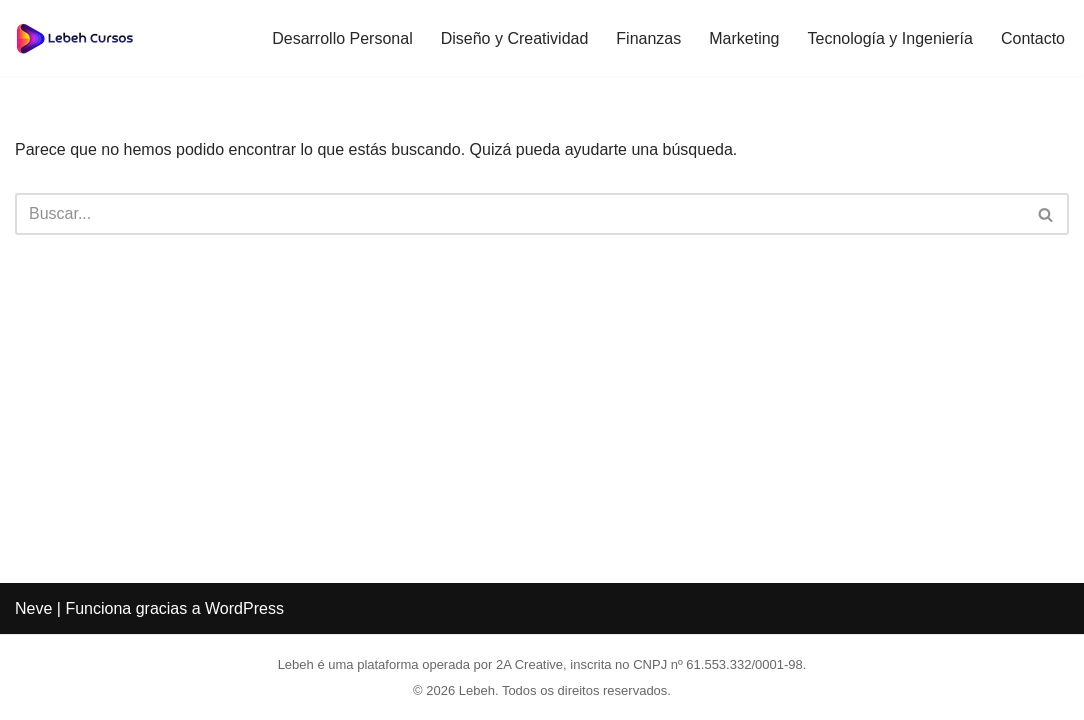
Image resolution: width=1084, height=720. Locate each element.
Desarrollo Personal (342, 38)
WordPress (244, 608)
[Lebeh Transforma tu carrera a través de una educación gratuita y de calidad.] (75, 38)
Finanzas (648, 38)
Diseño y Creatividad (515, 38)
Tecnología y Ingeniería (890, 38)
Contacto (1033, 38)
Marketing (744, 38)
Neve (33, 608)
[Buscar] (519, 214)
